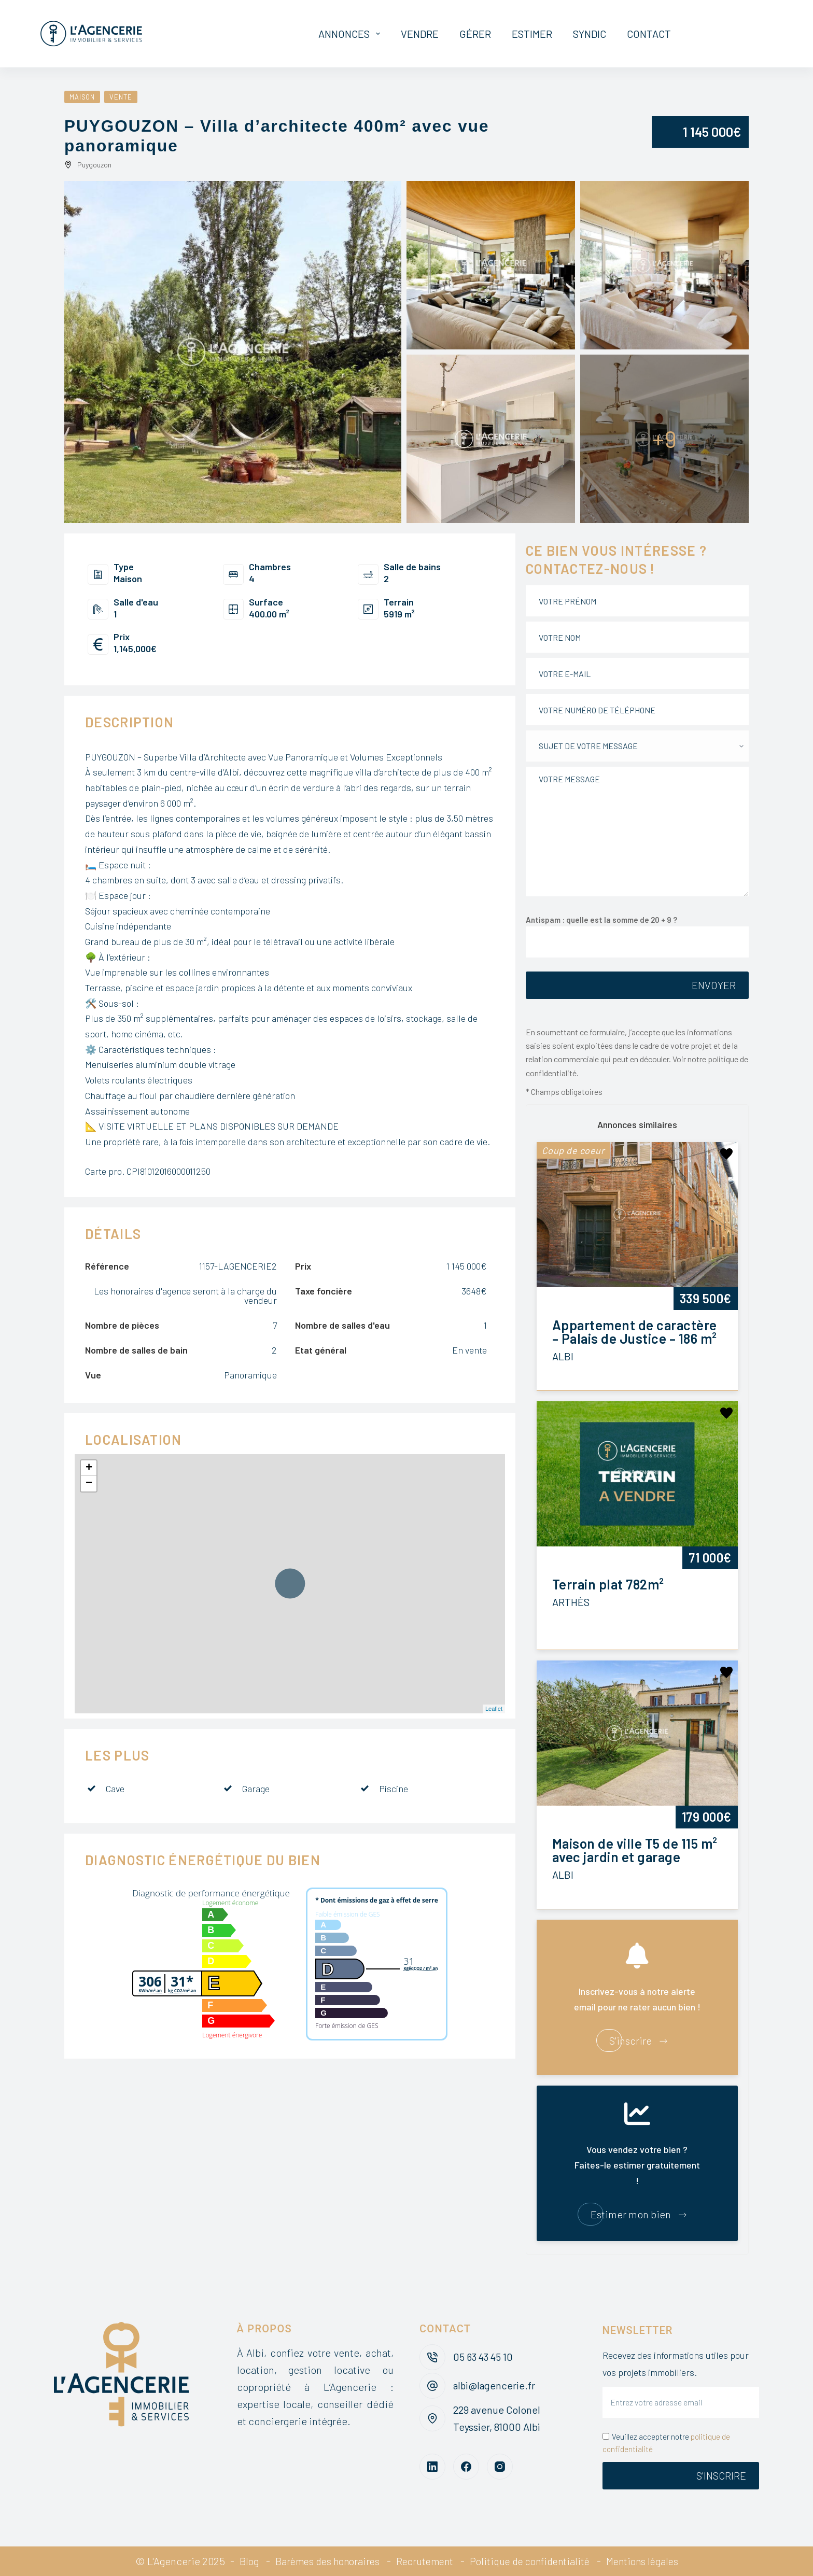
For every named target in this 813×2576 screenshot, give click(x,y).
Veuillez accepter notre (666, 2443)
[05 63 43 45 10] (432, 2357)
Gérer (475, 33)
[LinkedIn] (432, 2467)
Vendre (420, 33)
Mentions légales (649, 2561)
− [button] (89, 1483)
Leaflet (493, 1709)
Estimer (532, 33)
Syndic (589, 33)
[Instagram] (500, 2467)
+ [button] (89, 1468)
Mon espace (730, 34)
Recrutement (423, 2561)
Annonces (351, 33)
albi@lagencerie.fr (495, 2385)
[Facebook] (466, 2467)
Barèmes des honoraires (321, 2561)
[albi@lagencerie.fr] (432, 2386)
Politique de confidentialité (532, 2561)
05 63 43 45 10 (484, 2356)
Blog (240, 2561)
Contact (649, 33)
